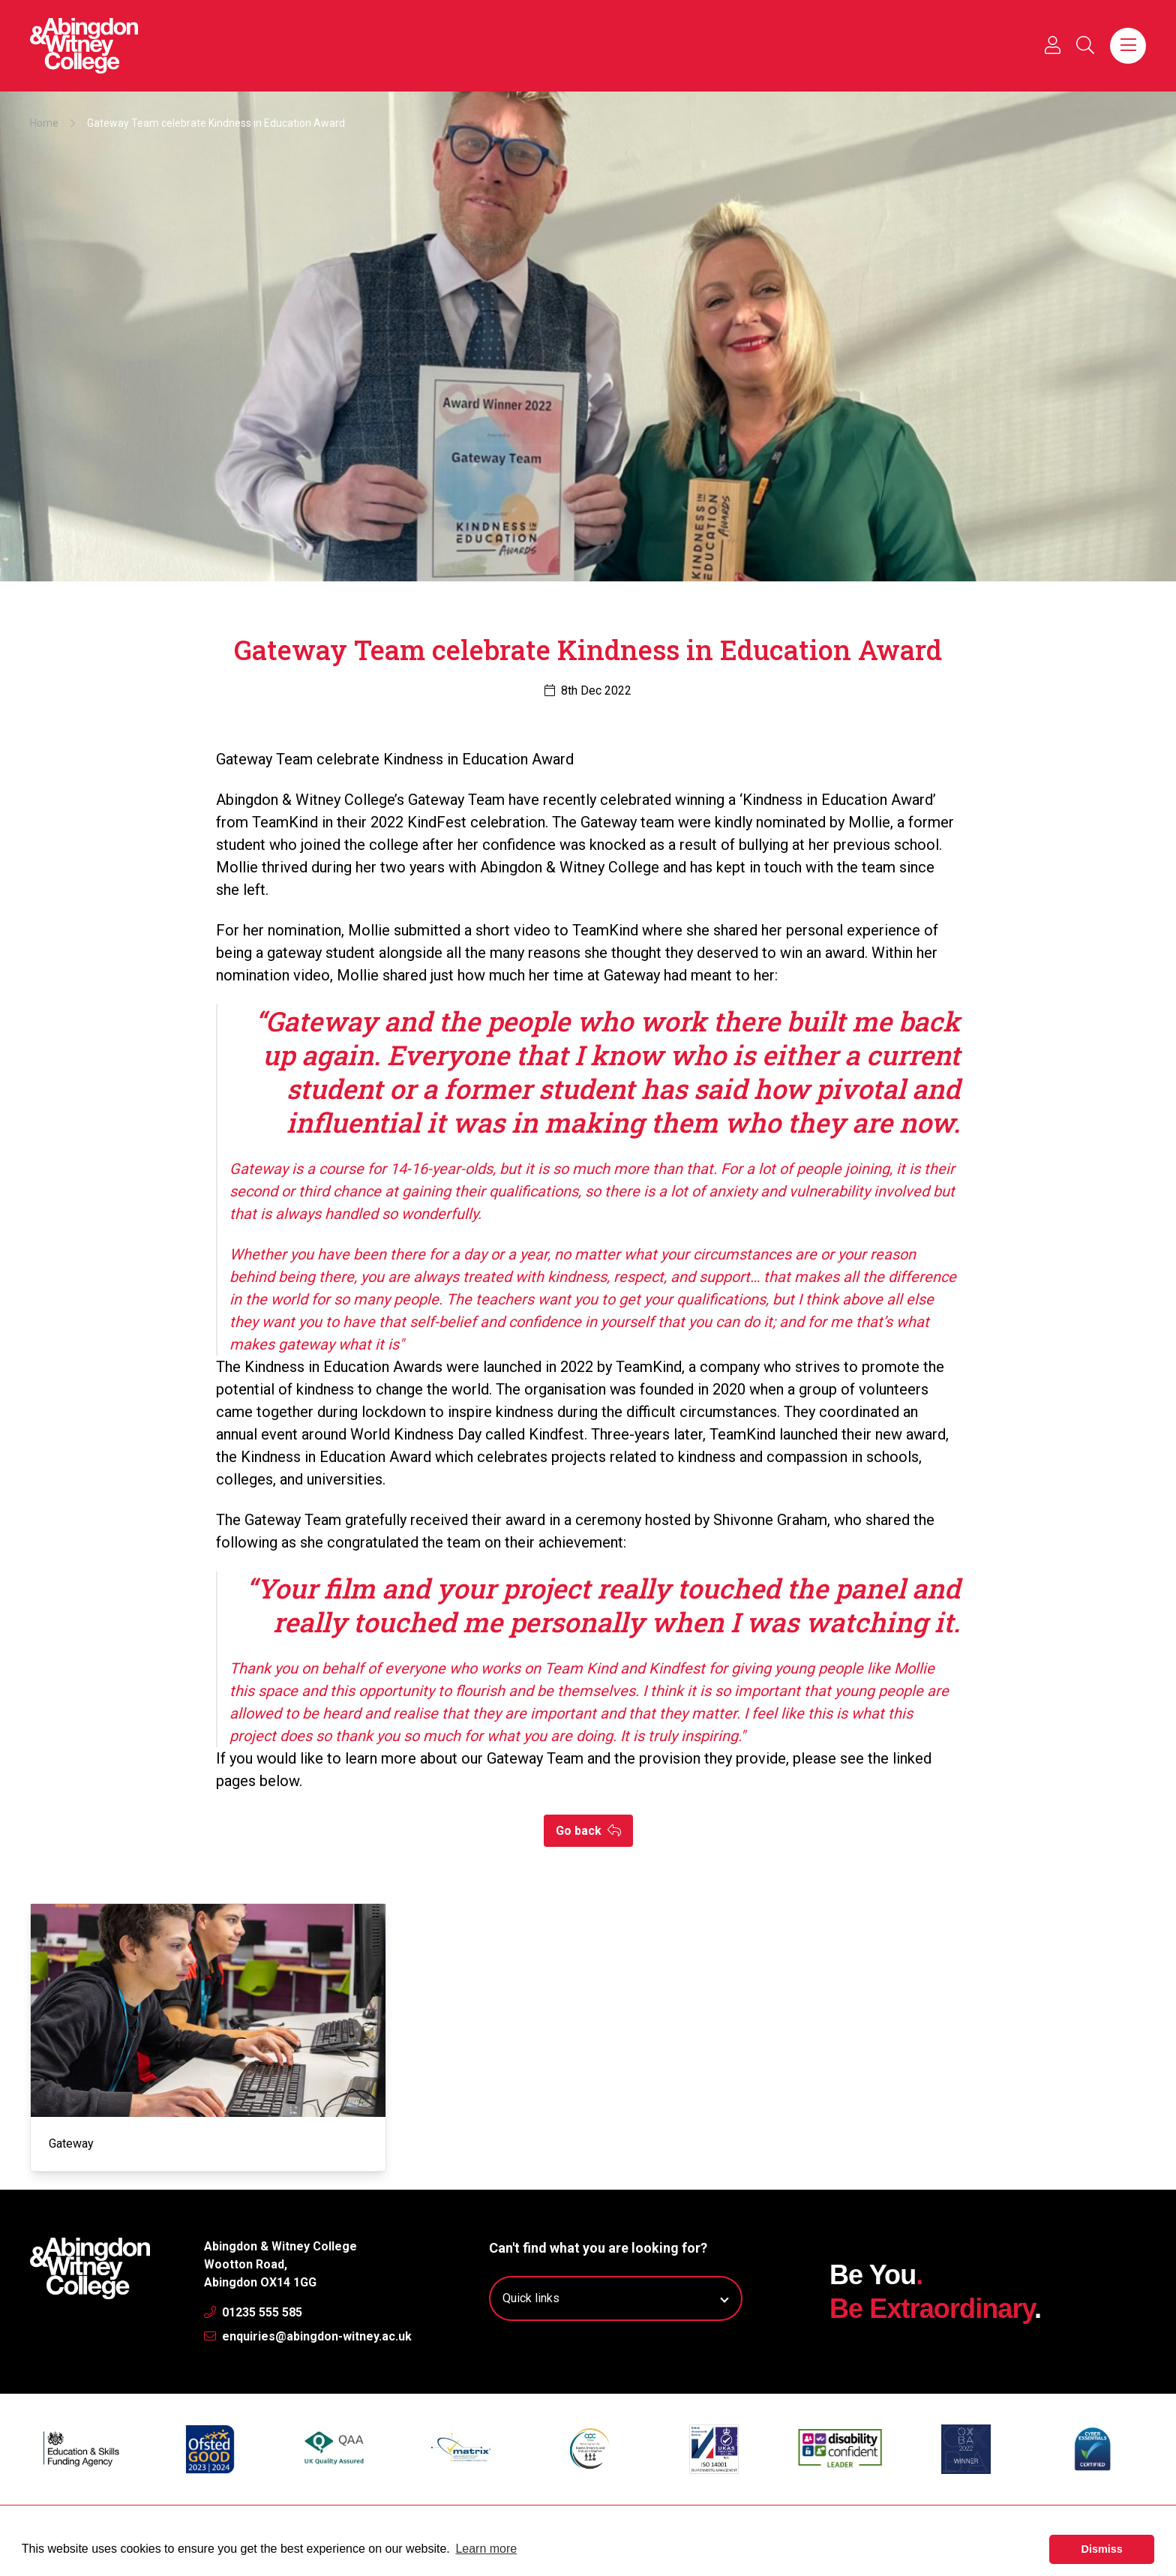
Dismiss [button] (1102, 2549)
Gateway (71, 2143)
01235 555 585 (253, 2312)
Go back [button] (588, 1831)
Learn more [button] (486, 2548)
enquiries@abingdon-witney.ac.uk (308, 2336)
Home (44, 123)
